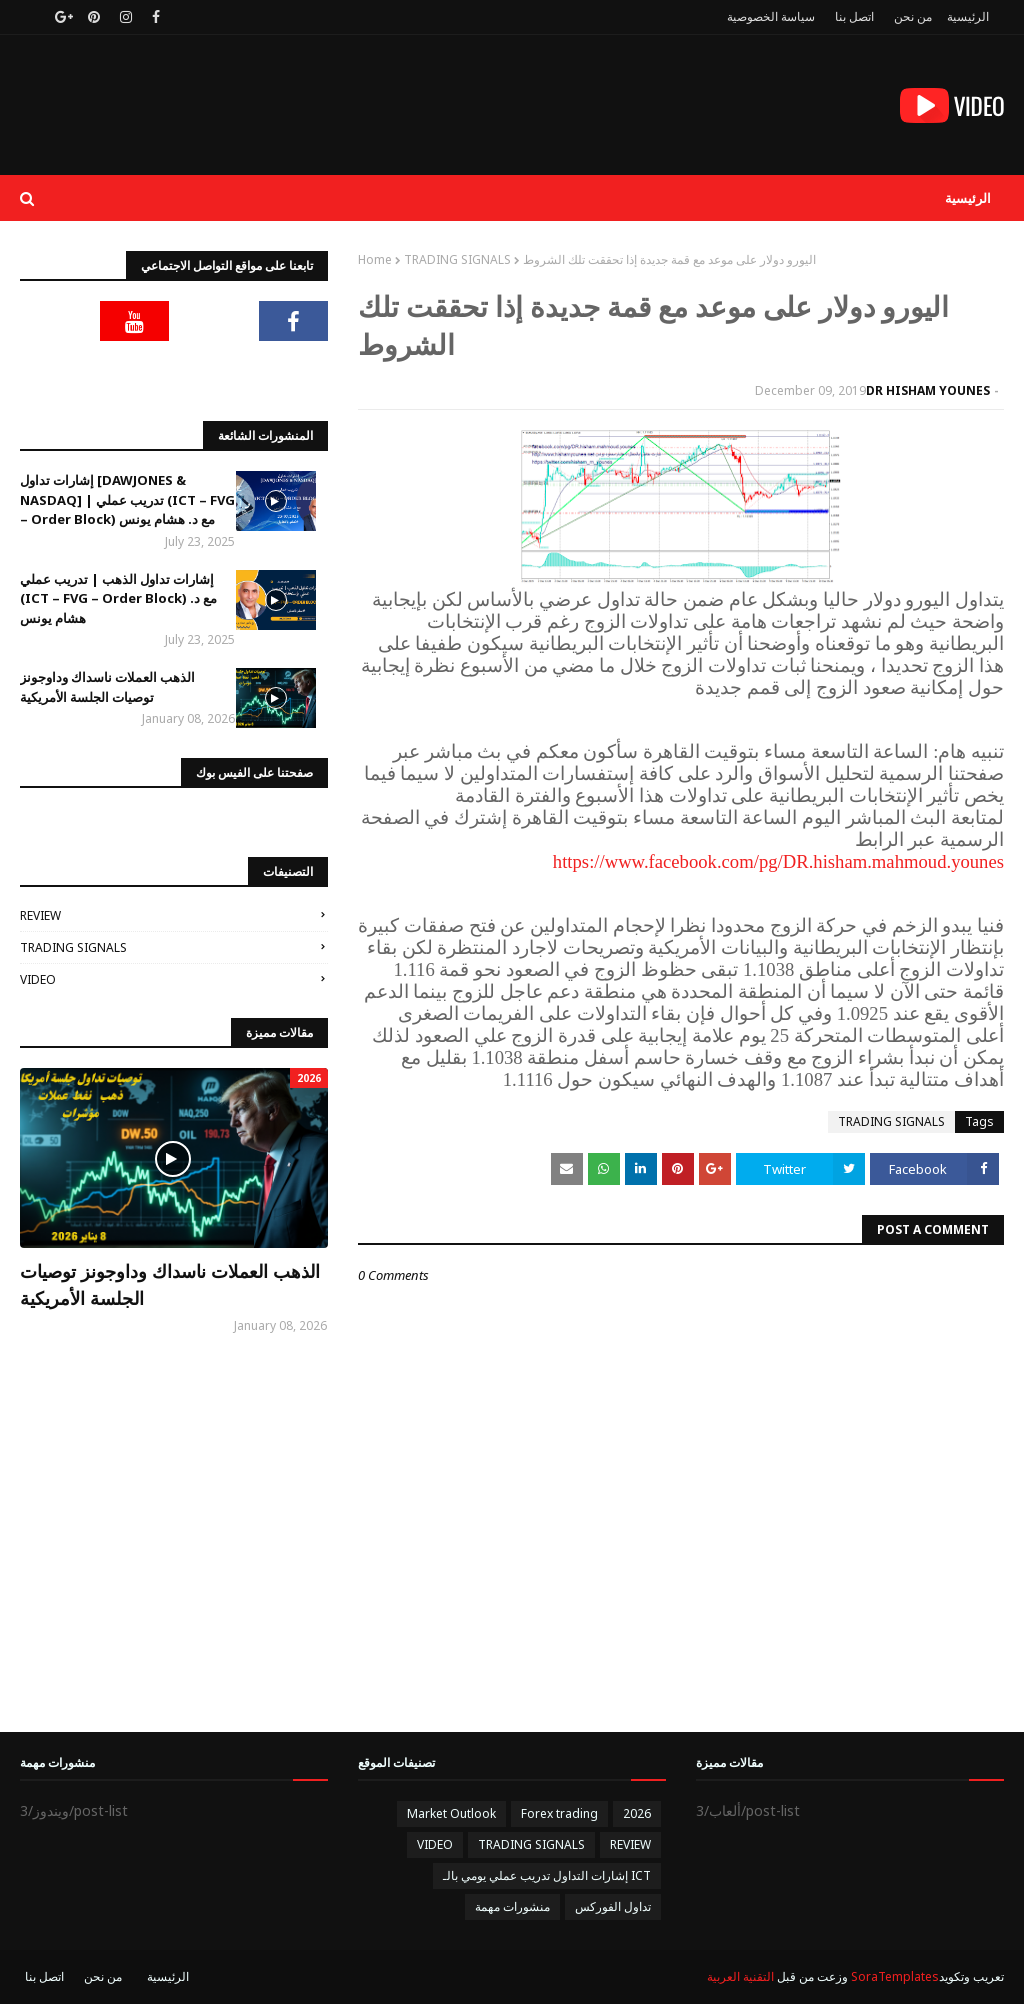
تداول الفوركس (613, 1906)
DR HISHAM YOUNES (928, 390)
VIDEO (38, 979)
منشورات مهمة (512, 1906)
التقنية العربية (740, 1976)
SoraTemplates (895, 1976)
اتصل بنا (854, 16)
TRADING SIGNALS (457, 259)
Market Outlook (451, 1813)
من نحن (913, 16)
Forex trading (559, 1813)
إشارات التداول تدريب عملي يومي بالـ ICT (547, 1875)
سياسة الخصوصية (771, 16)
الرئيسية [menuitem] (968, 198)
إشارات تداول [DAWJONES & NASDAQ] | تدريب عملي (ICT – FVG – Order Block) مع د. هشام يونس (127, 499)
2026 (637, 1813)
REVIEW (40, 915)
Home (375, 259)
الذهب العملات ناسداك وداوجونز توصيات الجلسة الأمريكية (107, 687)
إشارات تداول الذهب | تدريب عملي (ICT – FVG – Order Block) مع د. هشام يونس (118, 598)
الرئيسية (968, 16)
